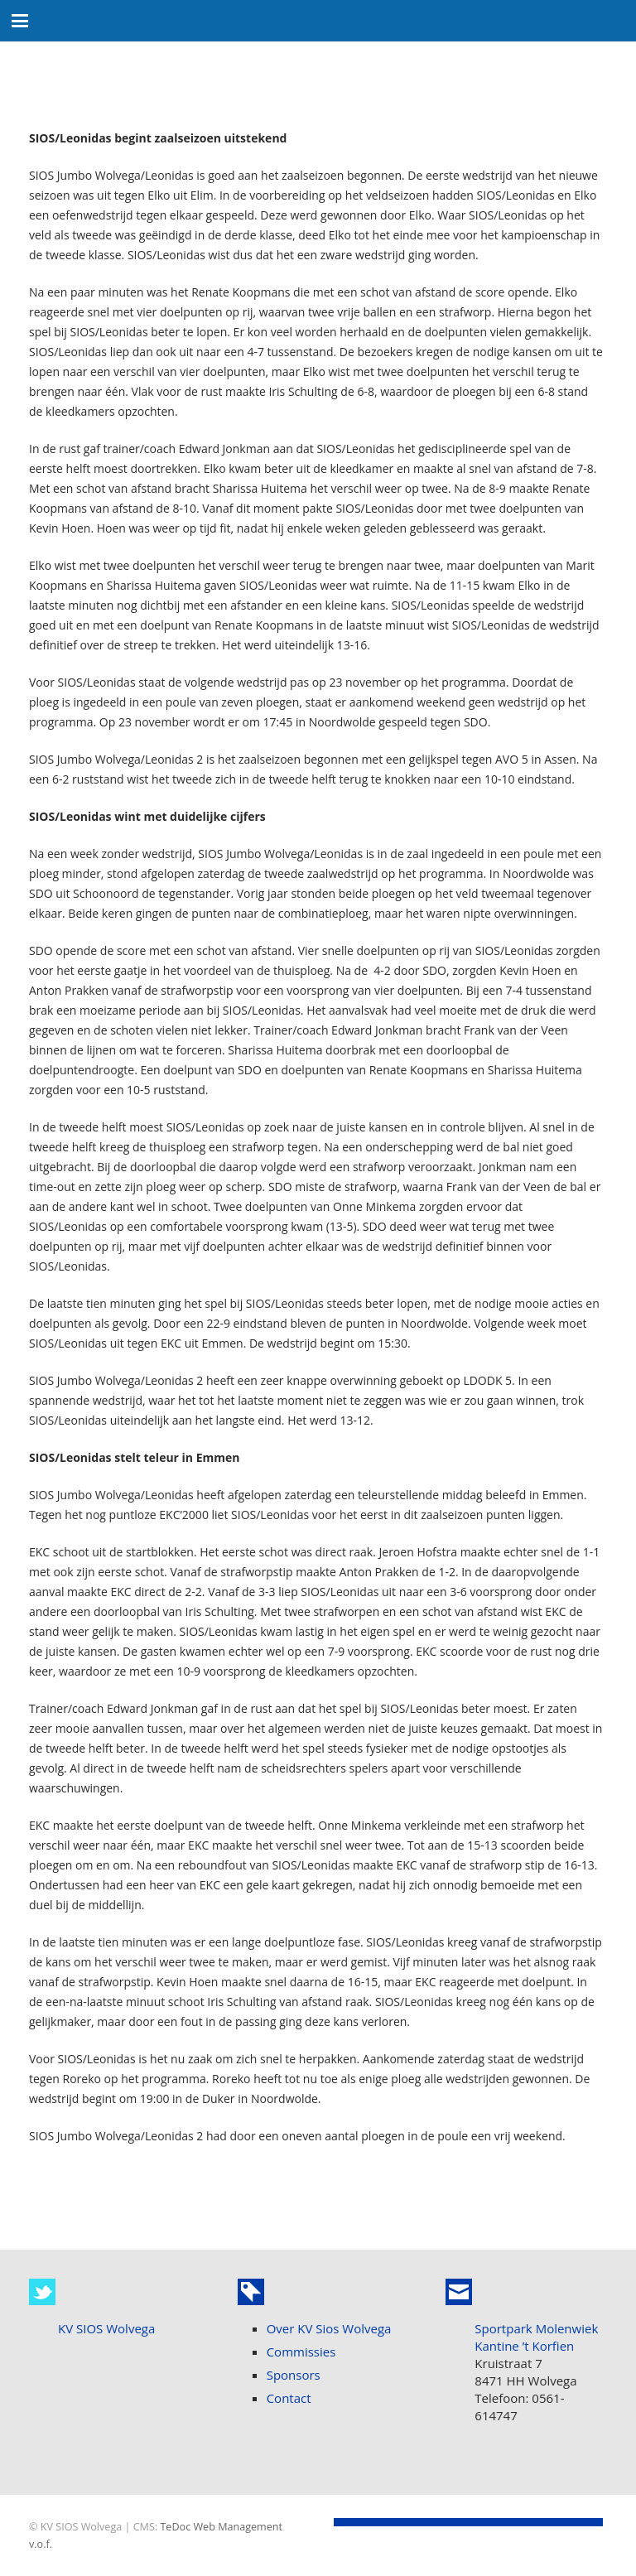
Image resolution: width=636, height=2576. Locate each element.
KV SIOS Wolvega (106, 2328)
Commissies (301, 2351)
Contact (289, 2398)
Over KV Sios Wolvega (329, 2328)
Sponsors (293, 2374)
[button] (19, 20)
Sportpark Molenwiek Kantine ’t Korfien (536, 2337)
